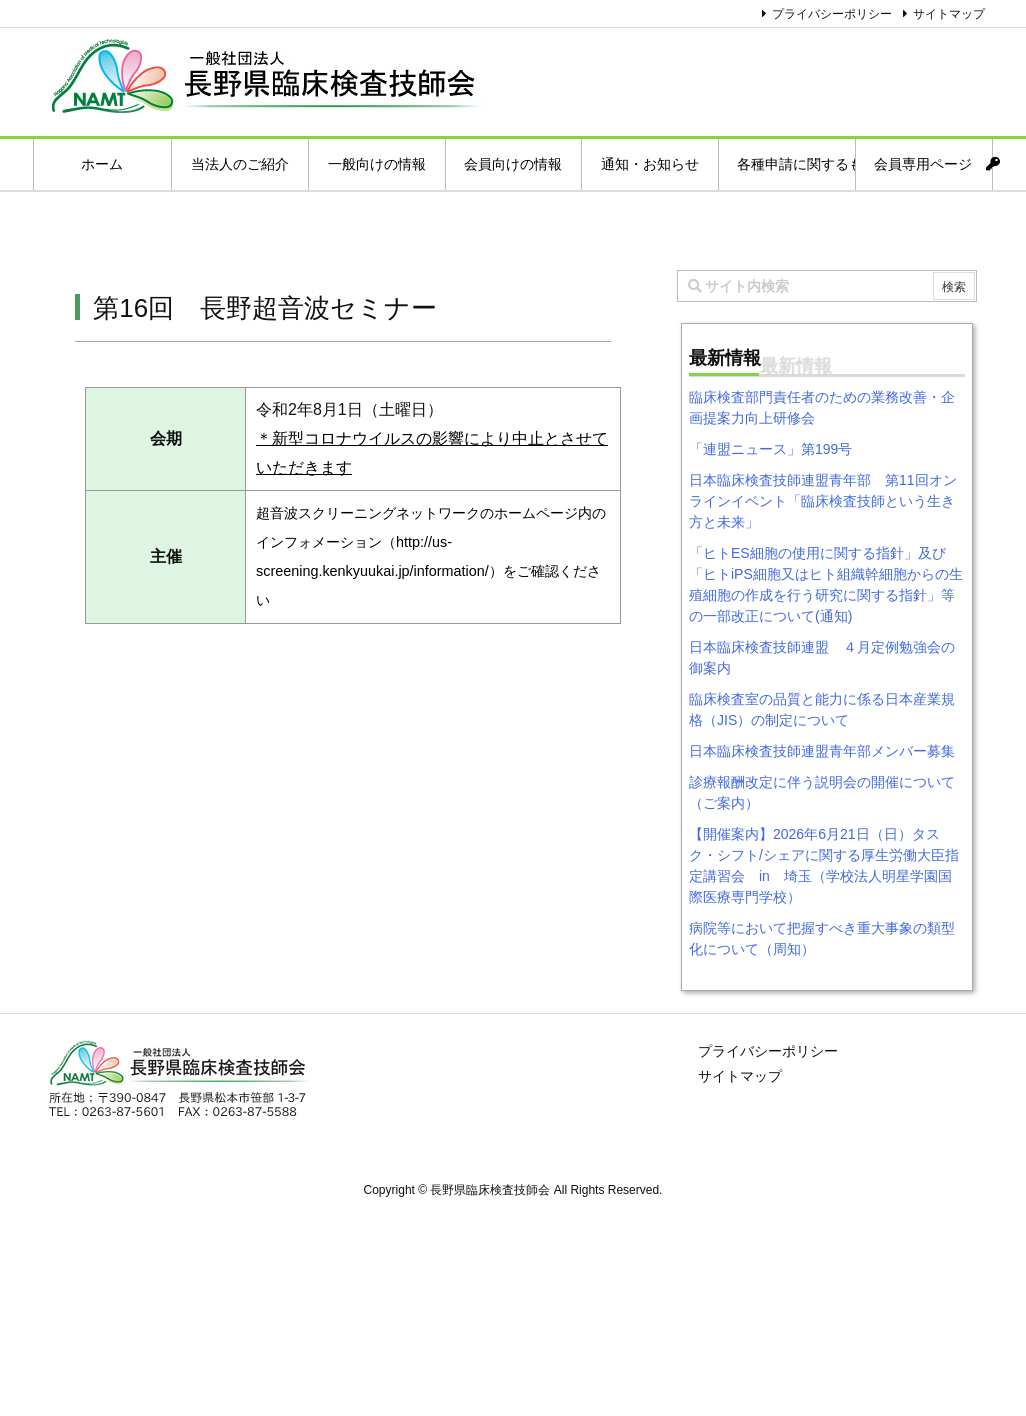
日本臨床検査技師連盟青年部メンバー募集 (822, 751)
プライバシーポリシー (832, 14)
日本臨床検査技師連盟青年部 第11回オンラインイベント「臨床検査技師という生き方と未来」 (823, 501)
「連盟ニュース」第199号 (770, 449)
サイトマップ (949, 14)
